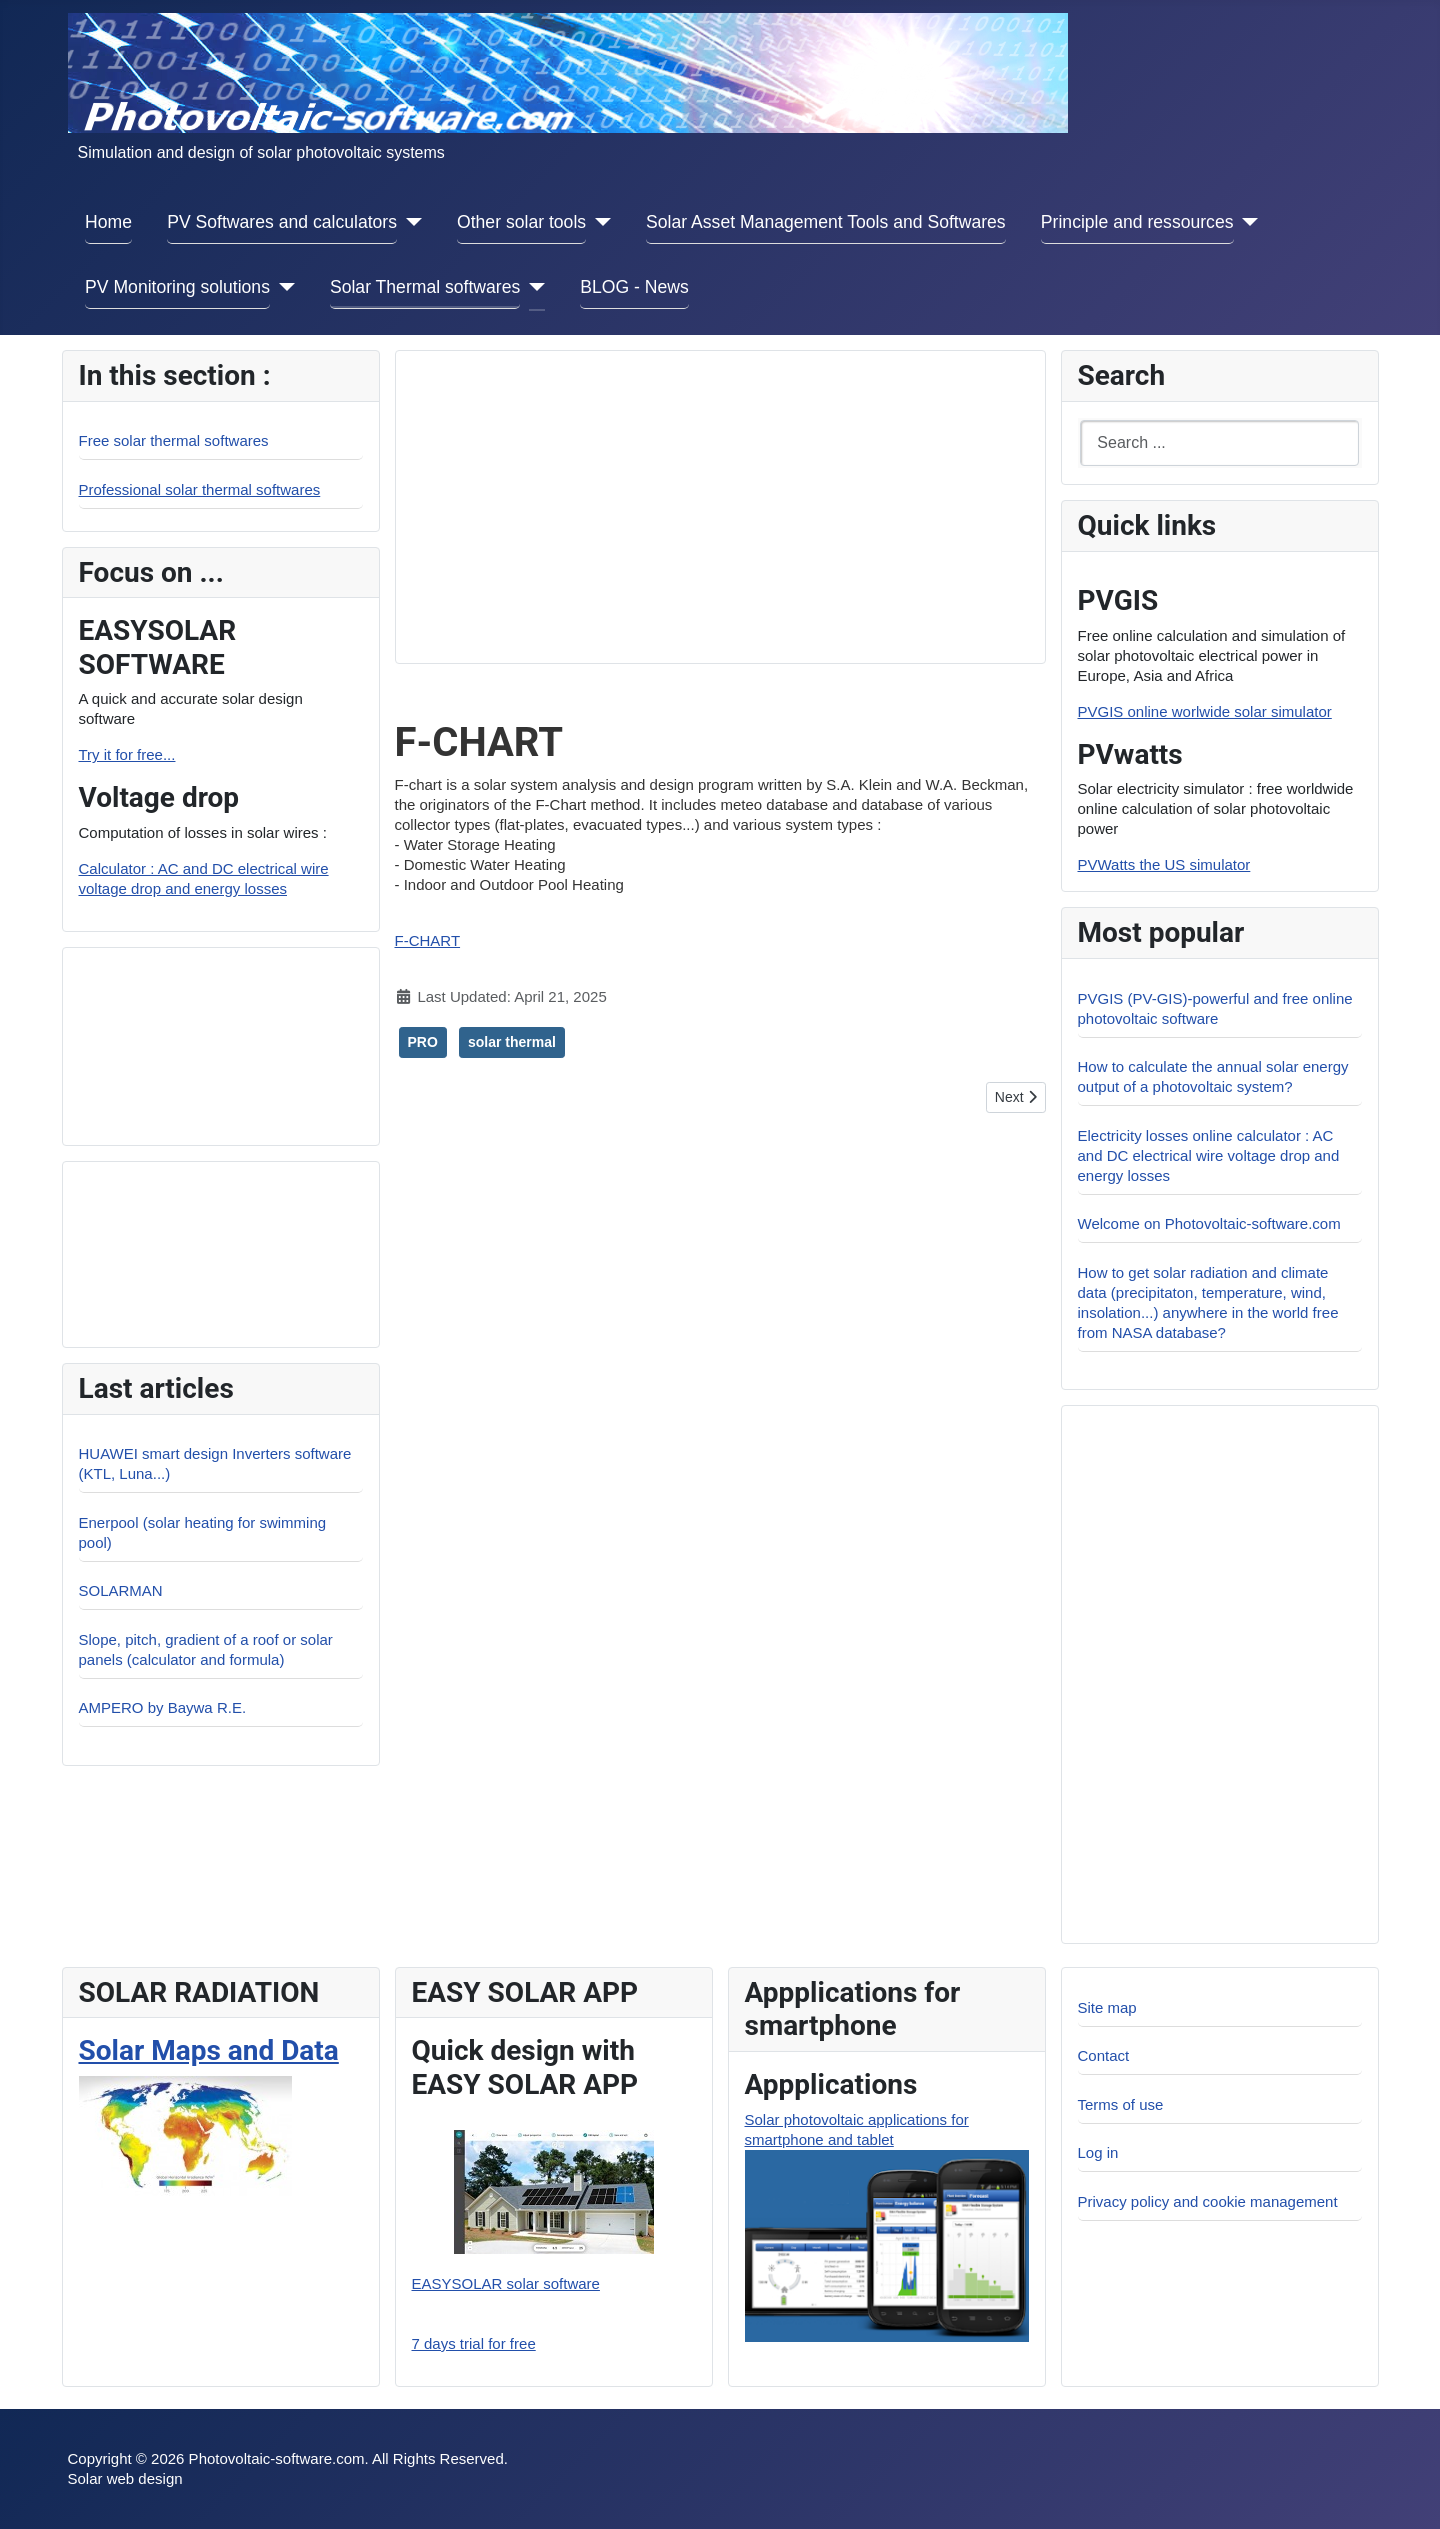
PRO (423, 1042)
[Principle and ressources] (1246, 222)
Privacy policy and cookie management (1208, 2201)
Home (108, 222)
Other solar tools (521, 222)
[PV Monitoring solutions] (282, 287)
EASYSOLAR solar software (506, 2283)
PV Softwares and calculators (282, 222)
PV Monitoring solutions (177, 287)
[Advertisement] (219, 1044)
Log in (1098, 2152)
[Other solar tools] (598, 222)
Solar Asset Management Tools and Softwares (826, 222)
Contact (1104, 2055)
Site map (1107, 2007)
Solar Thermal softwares (425, 287)
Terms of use (1121, 2104)
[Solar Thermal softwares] (532, 287)
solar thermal (512, 1042)
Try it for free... (127, 754)
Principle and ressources (1137, 222)
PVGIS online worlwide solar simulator (1205, 711)
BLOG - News (634, 287)
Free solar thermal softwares (174, 440)
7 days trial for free (474, 2343)
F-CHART (428, 940)
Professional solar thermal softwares (200, 489)
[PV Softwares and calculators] (409, 222)
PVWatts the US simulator (1164, 864)
